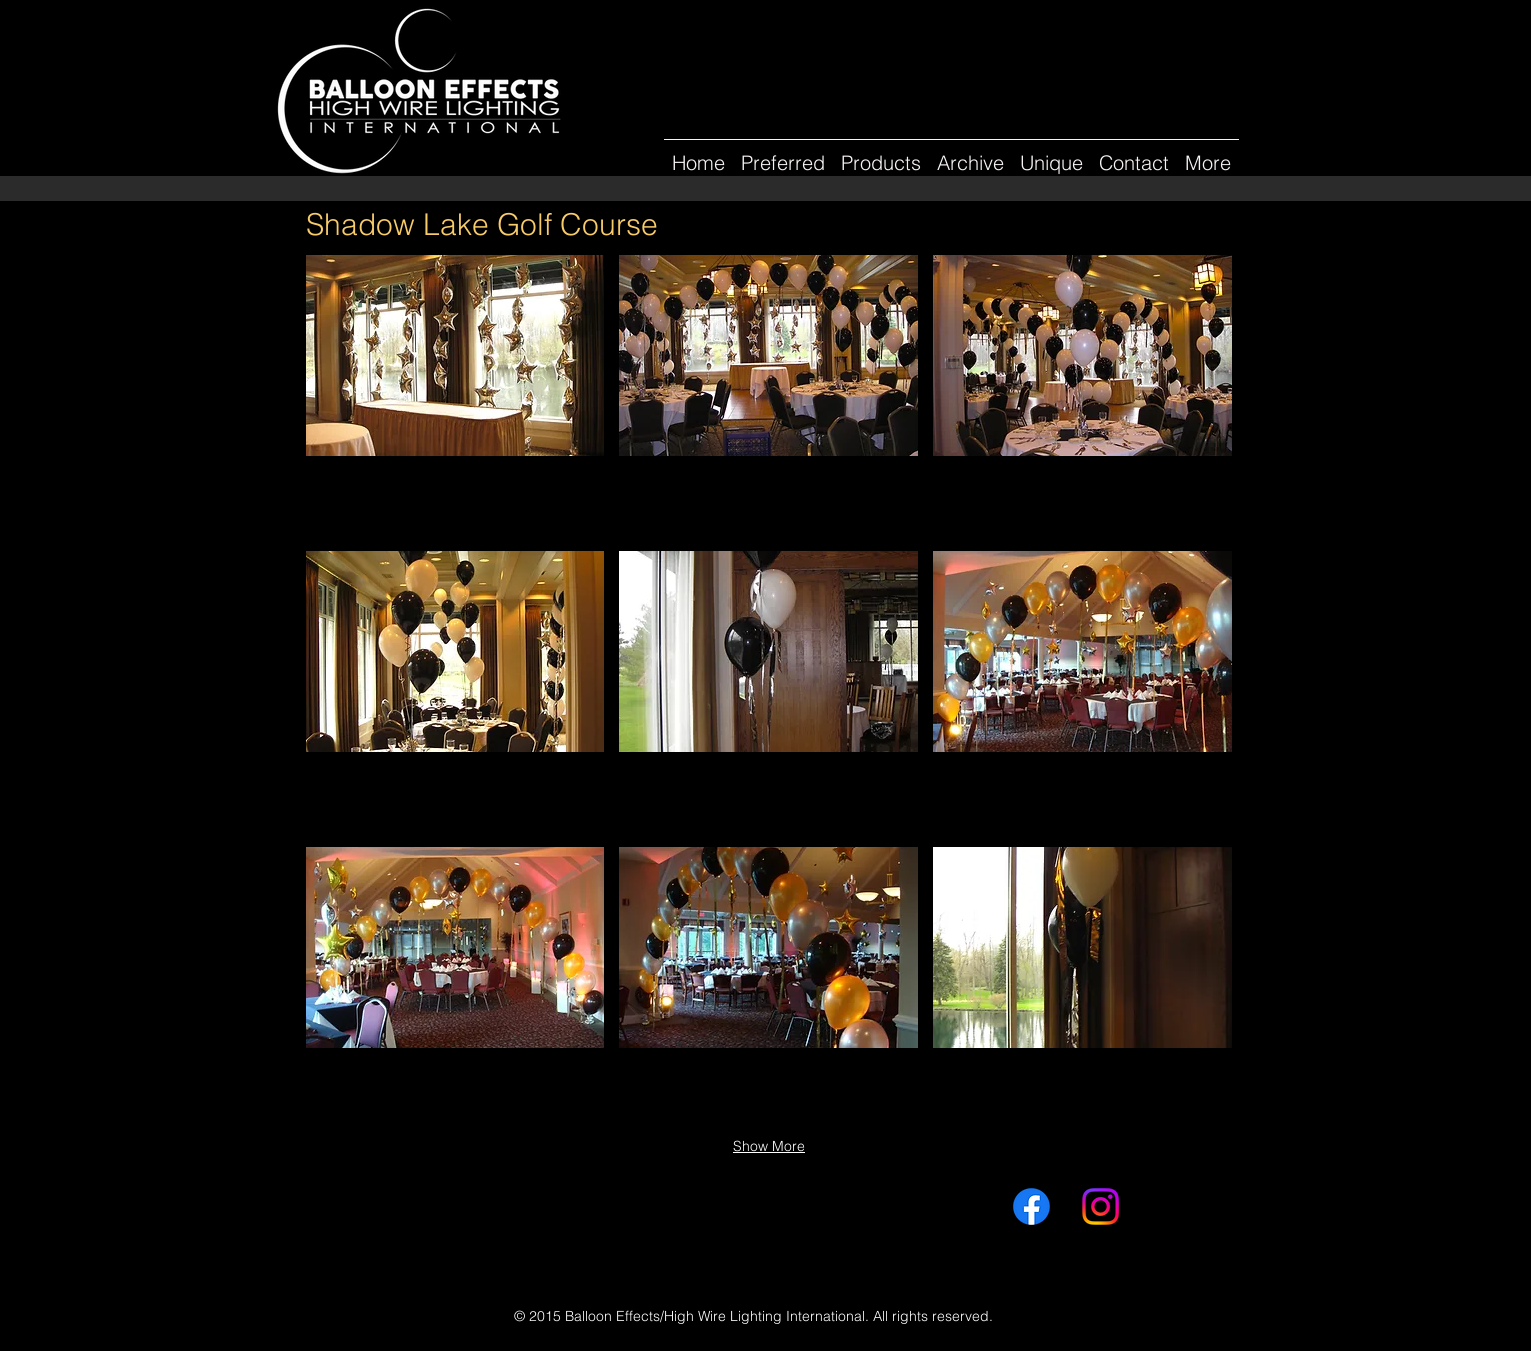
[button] (970, 154)
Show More (769, 1146)
